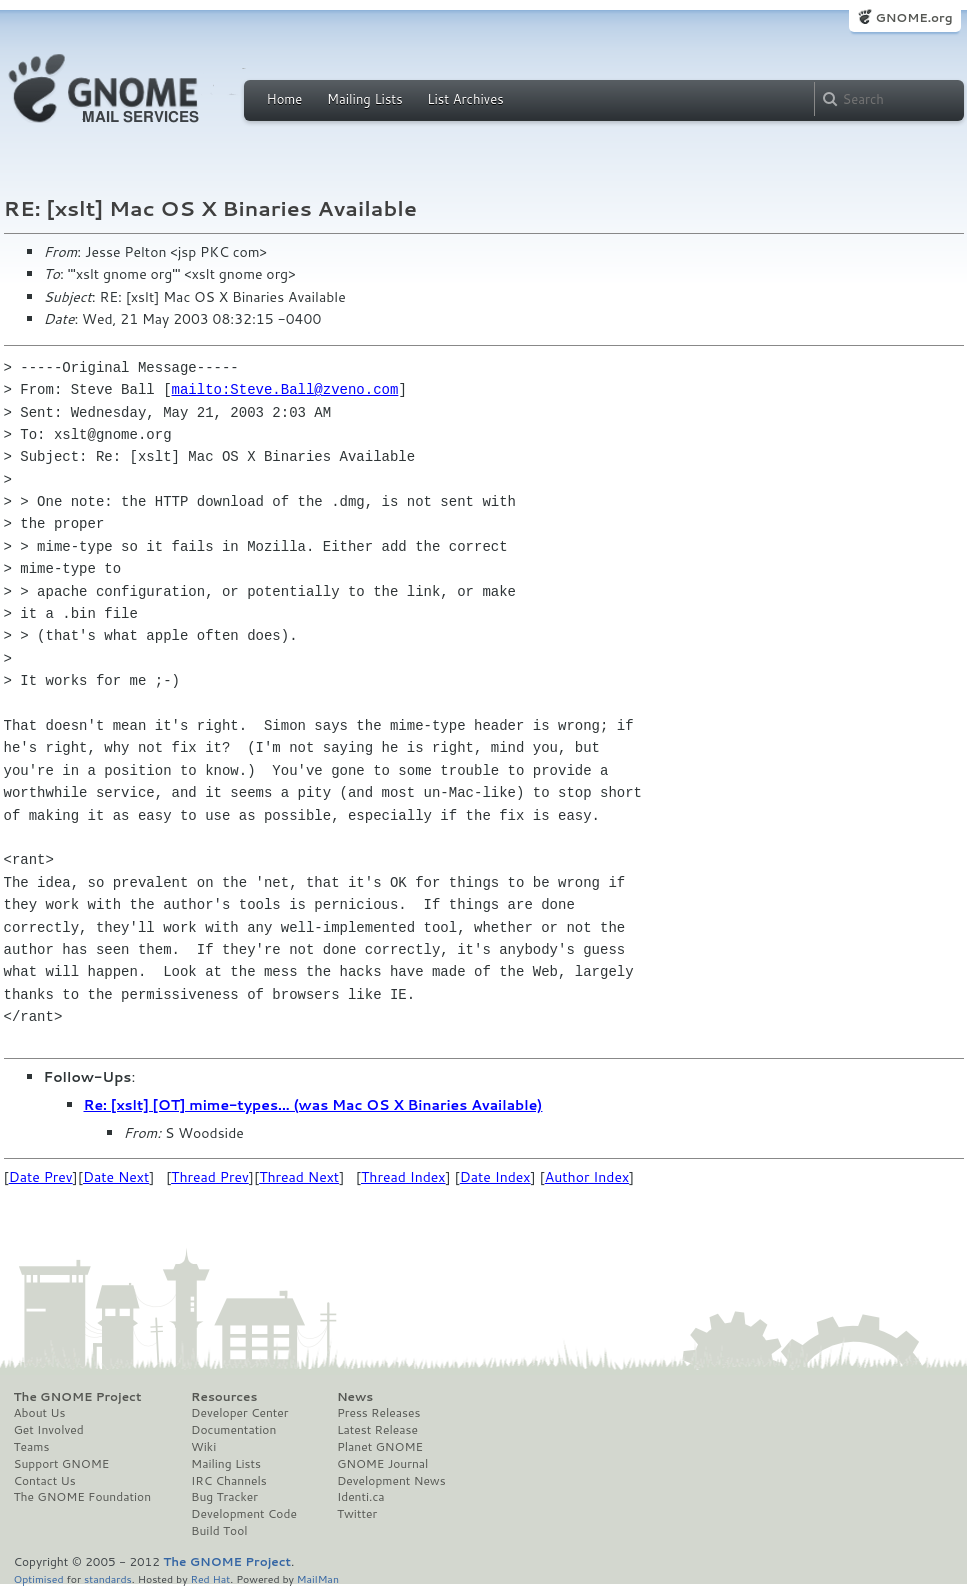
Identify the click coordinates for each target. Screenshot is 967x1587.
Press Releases (378, 1413)
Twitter (357, 1514)
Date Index (495, 1177)
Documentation (233, 1430)
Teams (32, 1447)
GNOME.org (913, 17)
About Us (40, 1413)
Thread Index (403, 1177)
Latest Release (377, 1430)
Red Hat (210, 1578)
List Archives (465, 99)
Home (285, 99)
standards (108, 1578)
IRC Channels (229, 1481)
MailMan (318, 1578)
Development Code (244, 1514)
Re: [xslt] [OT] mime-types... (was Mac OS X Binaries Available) (313, 1105)
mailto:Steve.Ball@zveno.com (285, 389)
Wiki (203, 1447)
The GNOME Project (78, 1397)
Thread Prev (210, 1177)
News (355, 1397)
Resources (224, 1397)
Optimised (39, 1578)
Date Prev (41, 1177)
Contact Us (45, 1481)
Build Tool (219, 1531)
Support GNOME (62, 1464)
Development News (391, 1481)
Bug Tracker (224, 1497)
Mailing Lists (365, 99)
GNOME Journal (383, 1464)
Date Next (116, 1177)
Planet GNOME (380, 1447)
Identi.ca (361, 1497)
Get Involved (49, 1430)
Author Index (587, 1177)
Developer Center (239, 1413)
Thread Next (299, 1177)
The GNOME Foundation (83, 1497)
